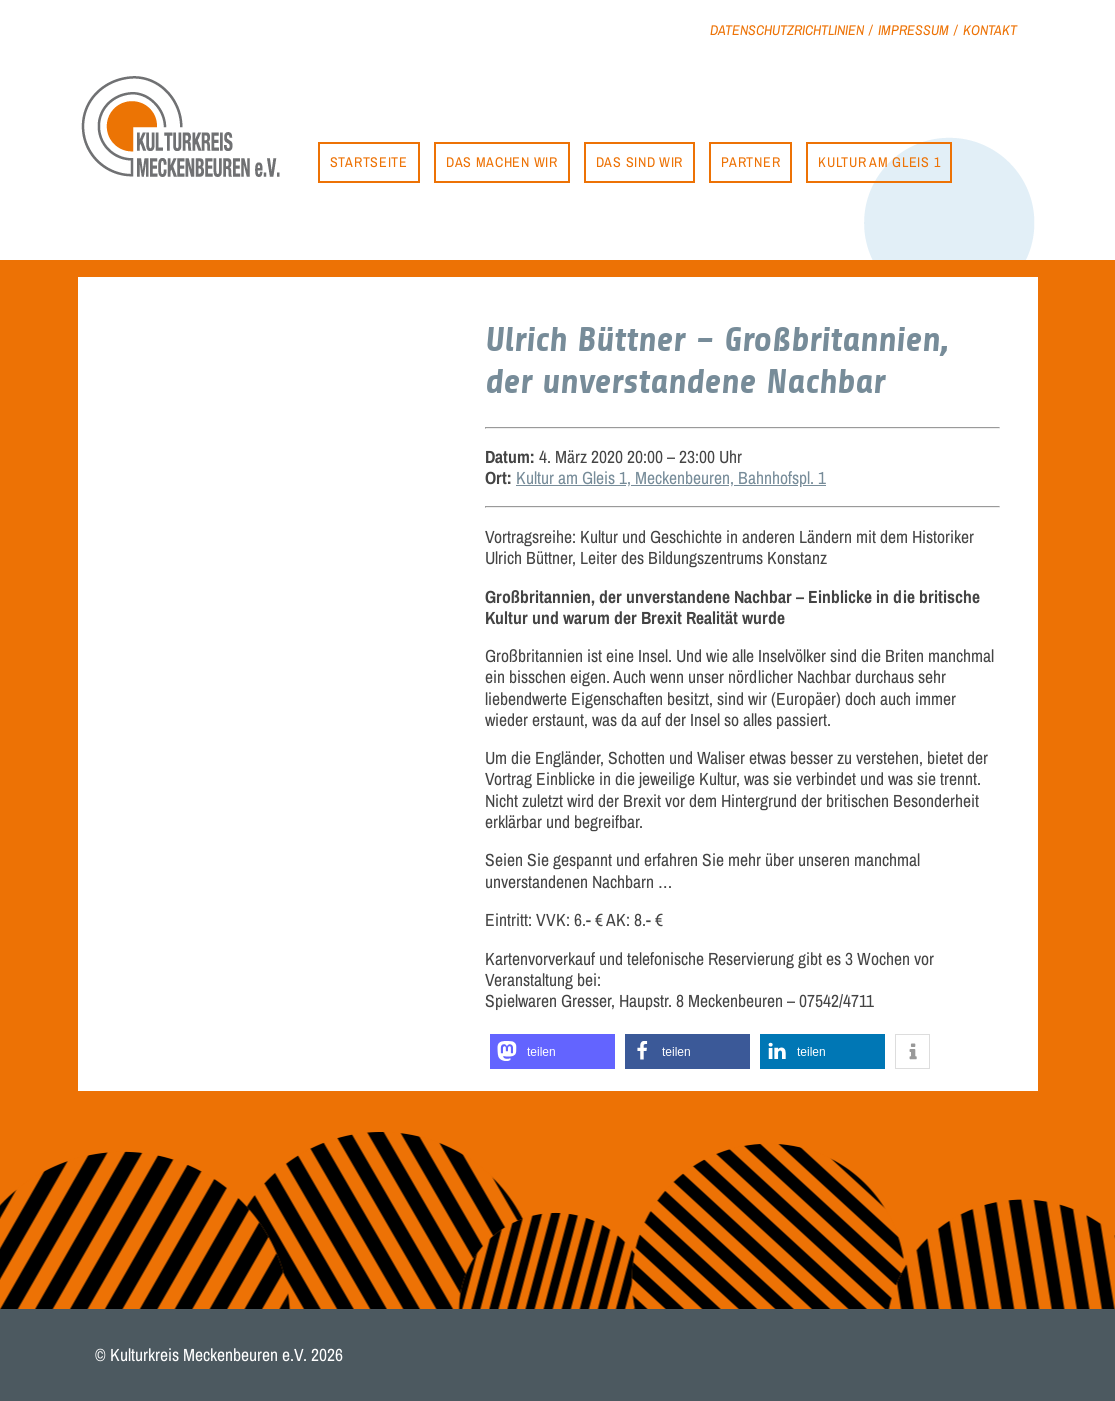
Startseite (369, 161)
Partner (750, 161)
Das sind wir (639, 161)
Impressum (913, 29)
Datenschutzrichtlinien (787, 29)
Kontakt (990, 29)
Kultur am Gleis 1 (879, 161)
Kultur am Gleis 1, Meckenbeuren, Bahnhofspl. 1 (671, 477)
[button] (552, 1051)
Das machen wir (502, 161)
